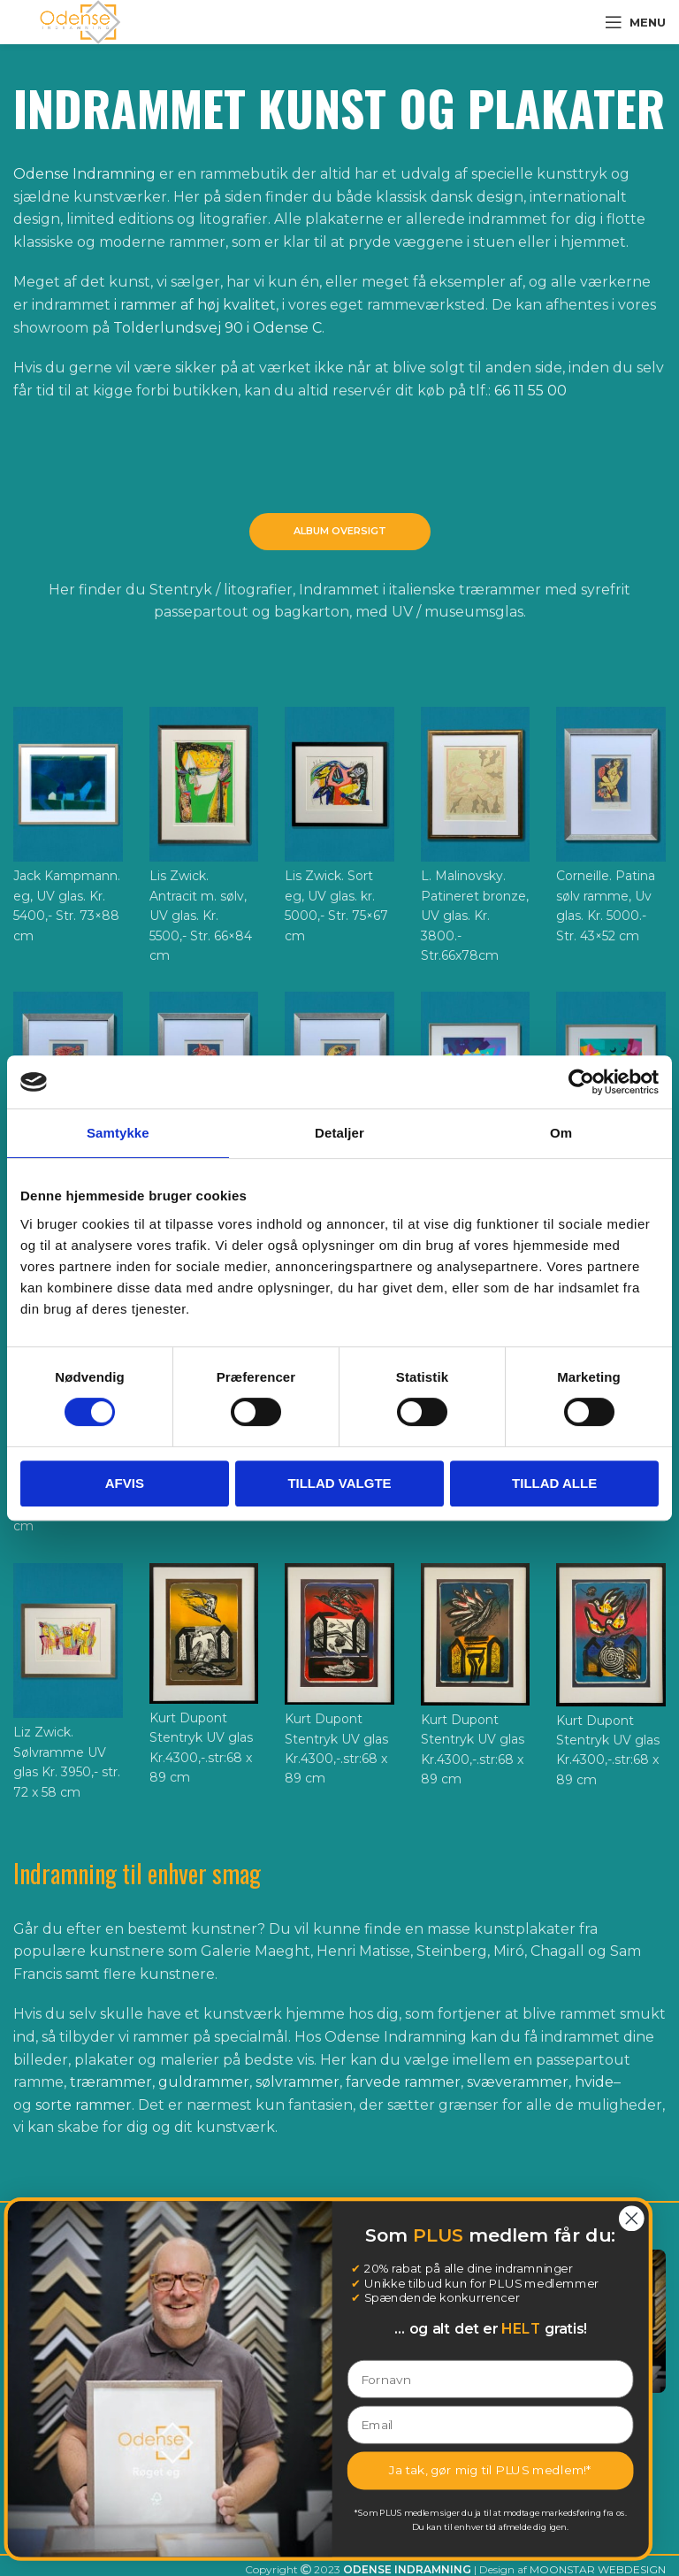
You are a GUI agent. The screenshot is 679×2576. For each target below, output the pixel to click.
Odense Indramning (84, 173)
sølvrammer (298, 2082)
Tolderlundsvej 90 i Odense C (217, 327)
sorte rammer (83, 2105)
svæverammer (517, 2082)
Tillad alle (554, 1483)
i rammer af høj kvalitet (195, 304)
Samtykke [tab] (118, 1132)
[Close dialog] (190, 2217)
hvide (594, 2082)
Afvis (124, 1483)
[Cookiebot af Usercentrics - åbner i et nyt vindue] (581, 1082)
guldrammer (203, 2082)
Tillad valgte (339, 1483)
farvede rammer (403, 2082)
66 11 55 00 (530, 390)
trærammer (111, 2082)
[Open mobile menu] (635, 22)
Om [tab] (561, 1132)
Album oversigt (340, 531)
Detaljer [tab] (339, 1132)
